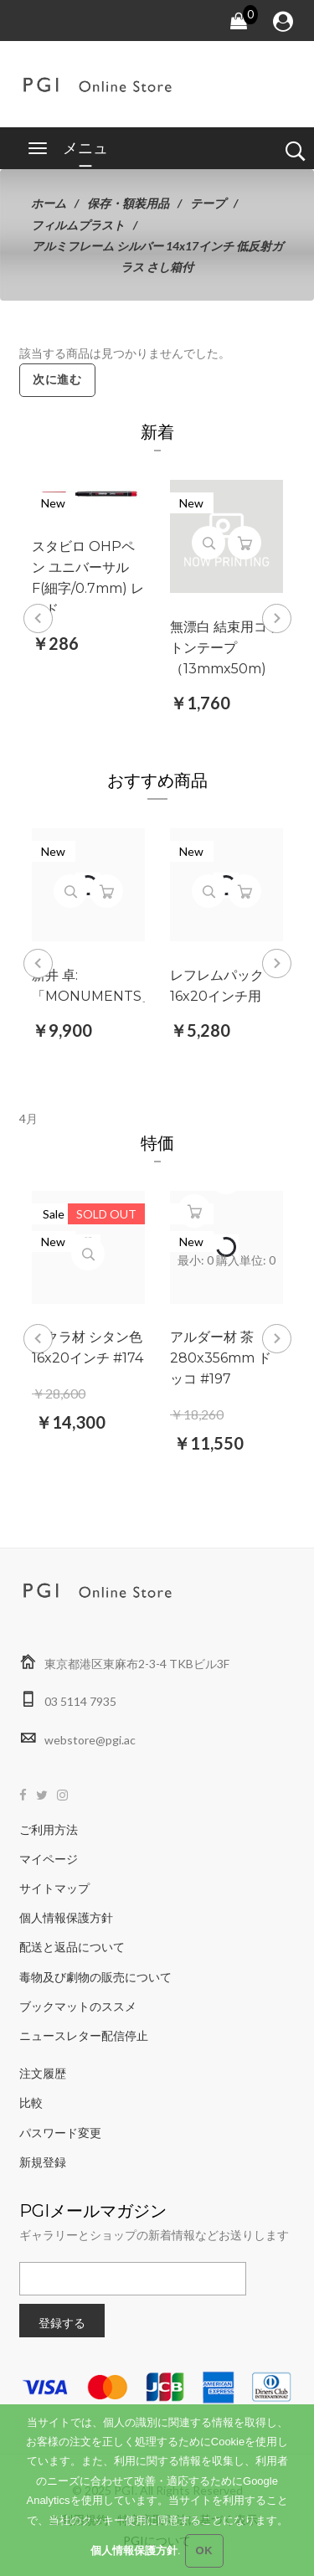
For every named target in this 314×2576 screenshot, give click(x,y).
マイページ (48, 1859)
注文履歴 (42, 2073)
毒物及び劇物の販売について (95, 1977)
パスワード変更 (60, 2132)
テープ (207, 203)
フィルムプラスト (78, 225)
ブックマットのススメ (77, 2006)
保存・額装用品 (128, 203)
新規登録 (42, 2162)
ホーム (48, 203)
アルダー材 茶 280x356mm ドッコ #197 (220, 1358)
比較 (31, 2102)
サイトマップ (54, 1888)
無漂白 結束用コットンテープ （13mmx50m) (225, 648)
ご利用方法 (48, 1829)
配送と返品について (72, 1947)
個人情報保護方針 (66, 1917)
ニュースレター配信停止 (83, 2035)
